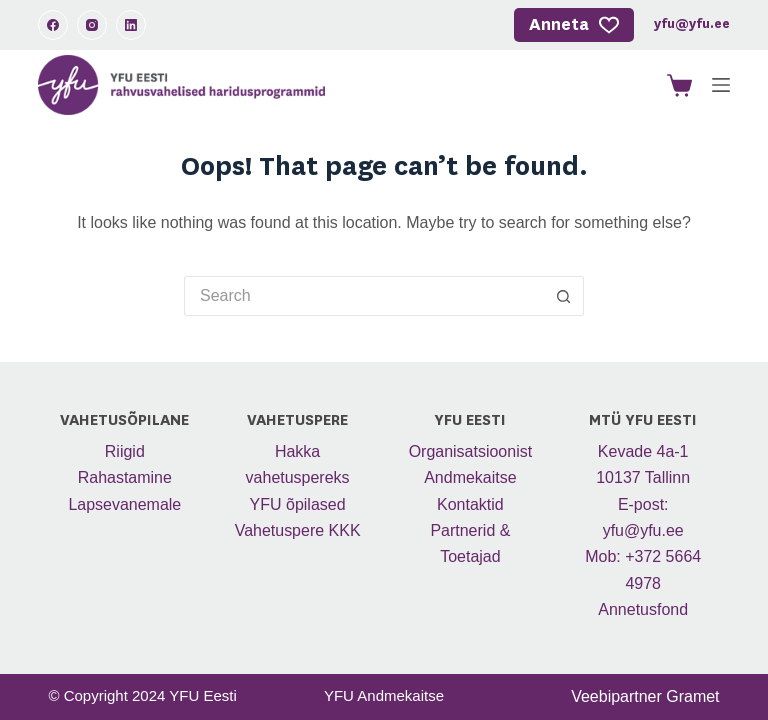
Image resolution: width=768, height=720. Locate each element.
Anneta (574, 25)
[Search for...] (364, 296)
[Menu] (721, 85)
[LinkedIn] (131, 25)
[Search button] (564, 296)
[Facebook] (53, 25)
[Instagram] (92, 25)
